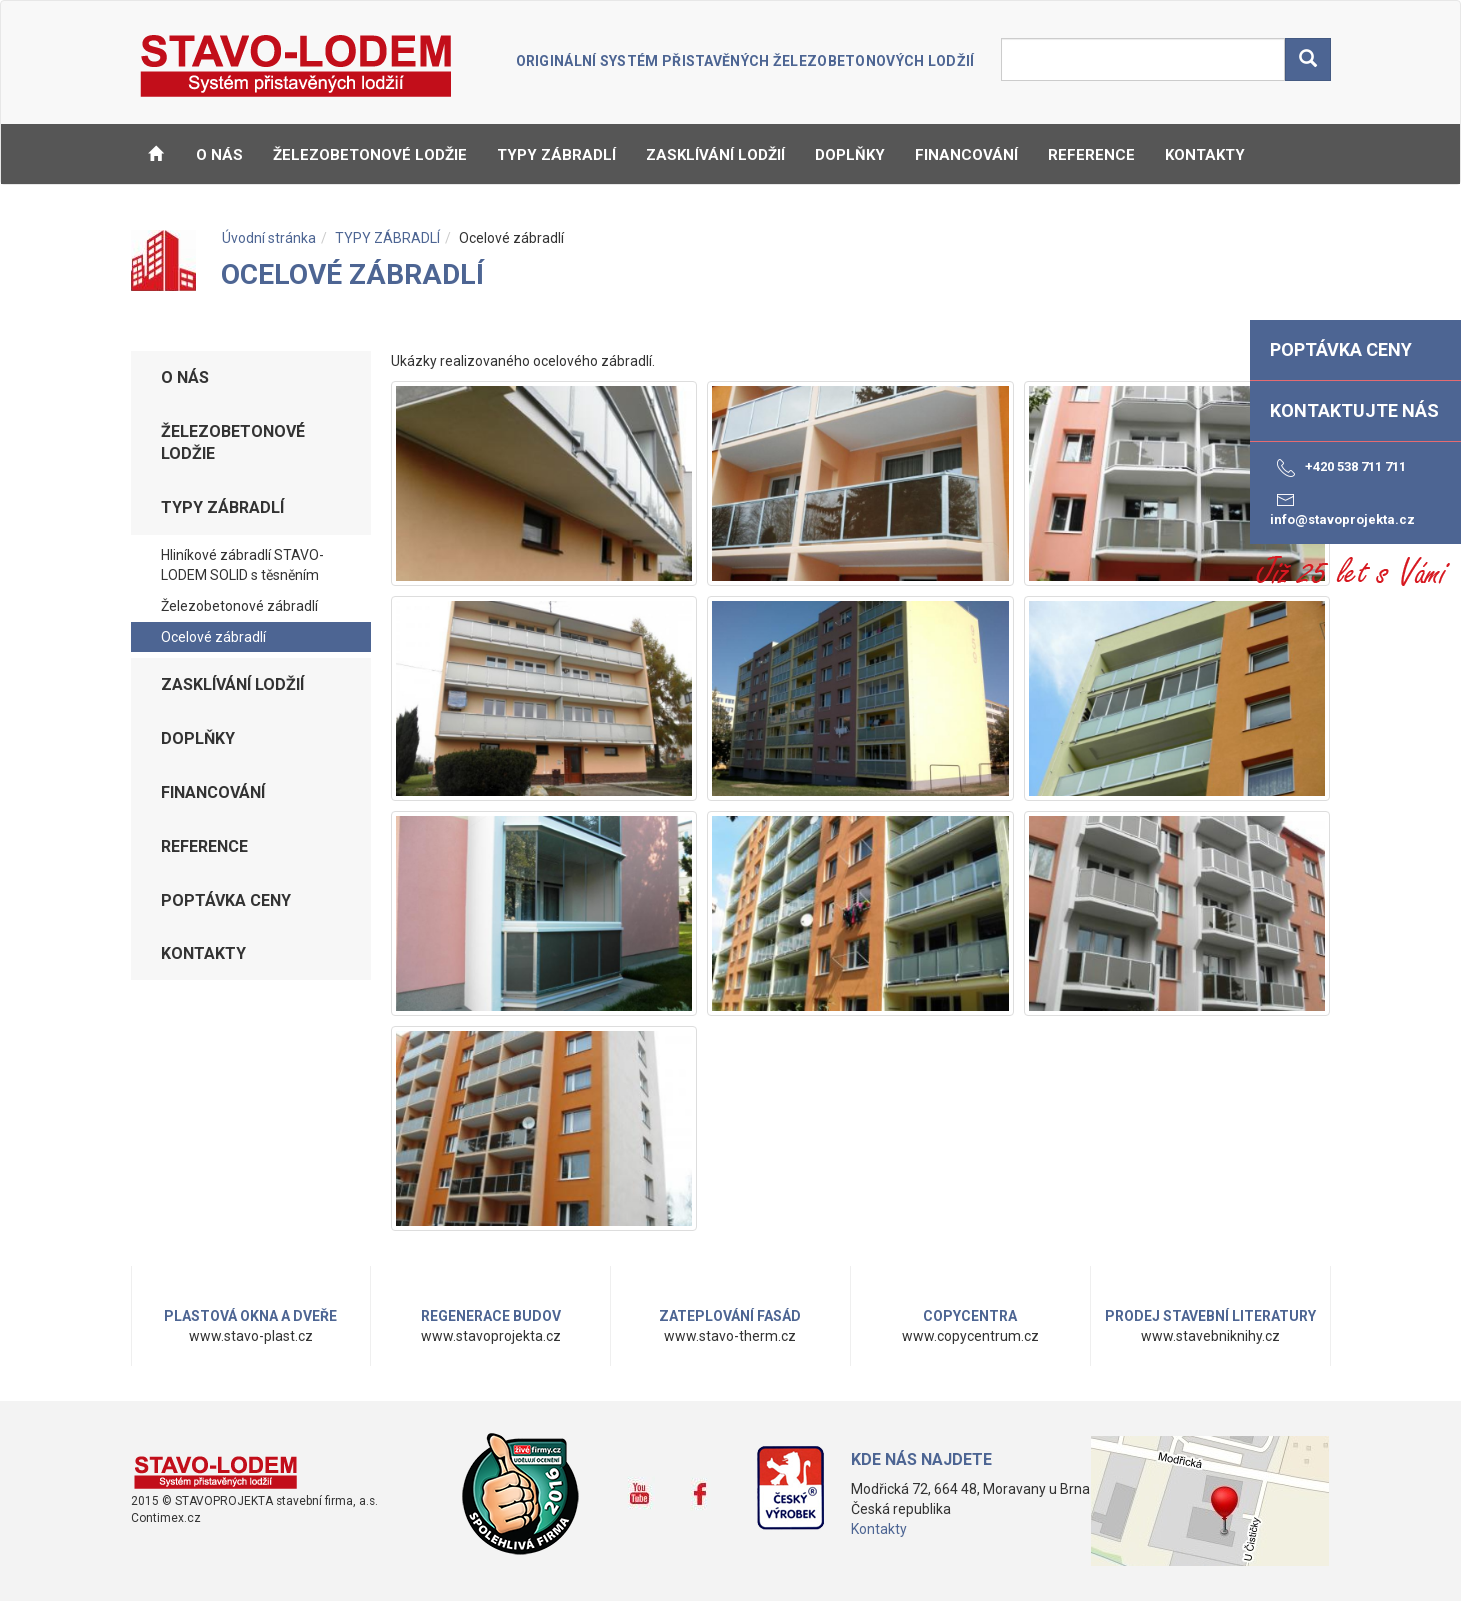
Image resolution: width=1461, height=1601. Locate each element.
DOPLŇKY (850, 155)
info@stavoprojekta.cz (1342, 508)
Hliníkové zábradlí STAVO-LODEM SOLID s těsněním (242, 565)
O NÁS (219, 155)
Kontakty (879, 1529)
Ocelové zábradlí (213, 637)
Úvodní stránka (269, 238)
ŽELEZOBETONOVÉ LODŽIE (370, 155)
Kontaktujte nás (1354, 410)
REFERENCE (1091, 155)
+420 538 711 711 (1338, 468)
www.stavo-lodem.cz (216, 1472)
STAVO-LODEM (298, 66)
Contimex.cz (166, 1518)
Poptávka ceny (226, 900)
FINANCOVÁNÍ (966, 155)
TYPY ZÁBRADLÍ (556, 155)
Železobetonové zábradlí (239, 606)
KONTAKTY (1205, 155)
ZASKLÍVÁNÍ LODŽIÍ (715, 155)
